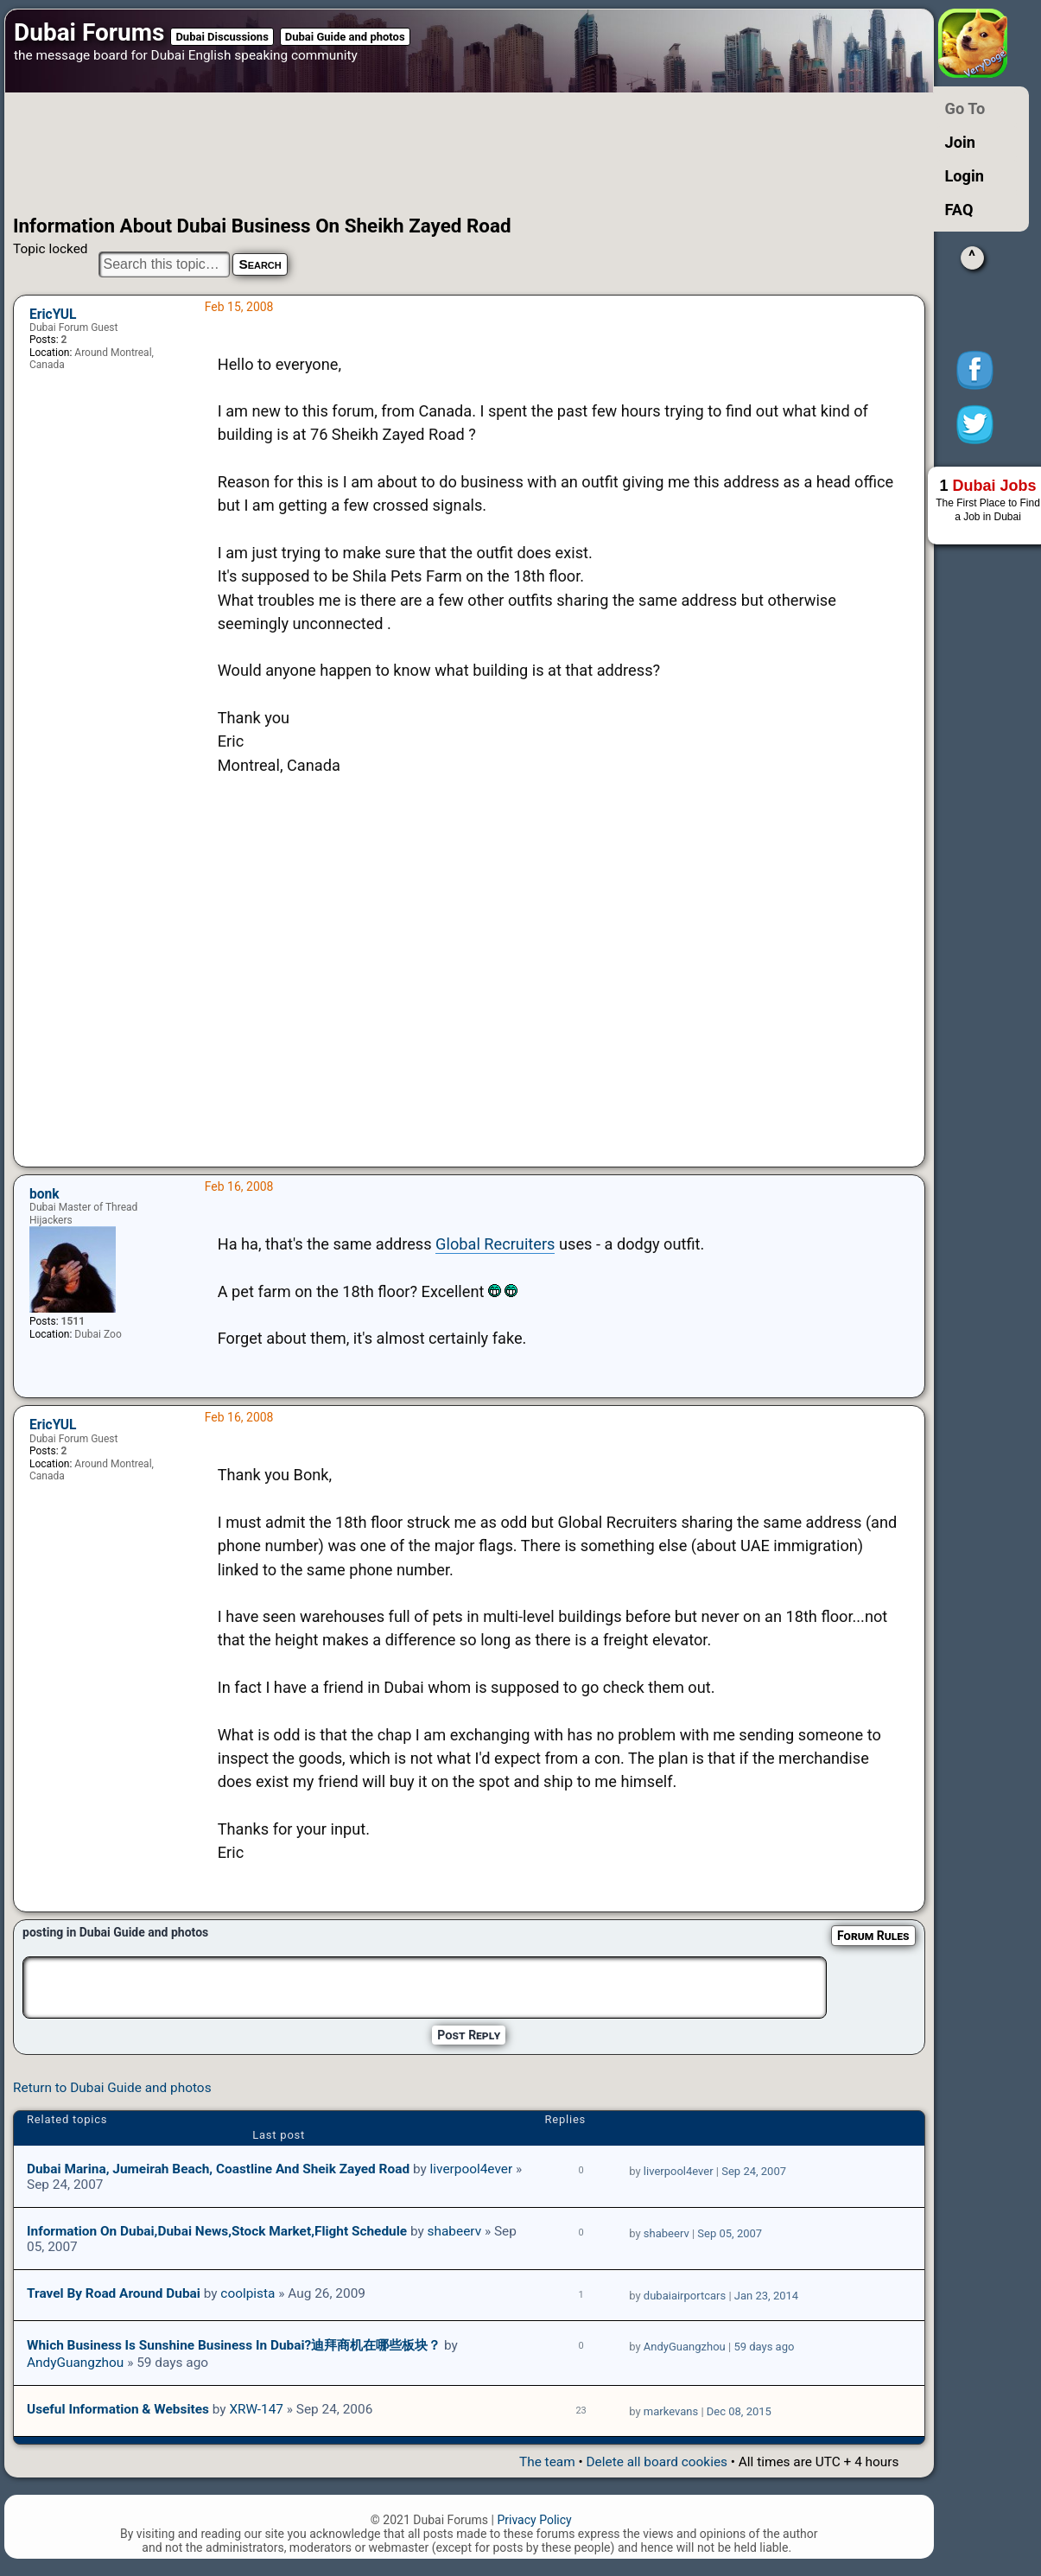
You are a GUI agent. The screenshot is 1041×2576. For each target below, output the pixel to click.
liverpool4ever (471, 2169)
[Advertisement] (436, 154)
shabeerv (455, 2231)
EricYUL (52, 314)
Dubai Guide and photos (345, 36)
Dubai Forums (89, 32)
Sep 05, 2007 (729, 2233)
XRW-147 (256, 2409)
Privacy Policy (534, 2520)
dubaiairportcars (685, 2295)
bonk (44, 1194)
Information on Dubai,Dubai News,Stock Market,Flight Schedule (217, 2231)
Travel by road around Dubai (113, 2293)
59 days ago (763, 2346)
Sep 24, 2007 (753, 2171)
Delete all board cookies (657, 2462)
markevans (671, 2411)
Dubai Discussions (221, 36)
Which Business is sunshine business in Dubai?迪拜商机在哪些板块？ (234, 2345)
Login (965, 176)
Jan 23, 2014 (766, 2295)
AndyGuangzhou (75, 2362)
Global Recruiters (495, 1244)
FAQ (959, 209)
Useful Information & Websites (118, 2409)
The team (547, 2462)
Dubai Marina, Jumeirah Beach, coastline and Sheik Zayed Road (218, 2169)
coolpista (247, 2293)
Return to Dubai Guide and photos (112, 2088)
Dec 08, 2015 (739, 2411)
